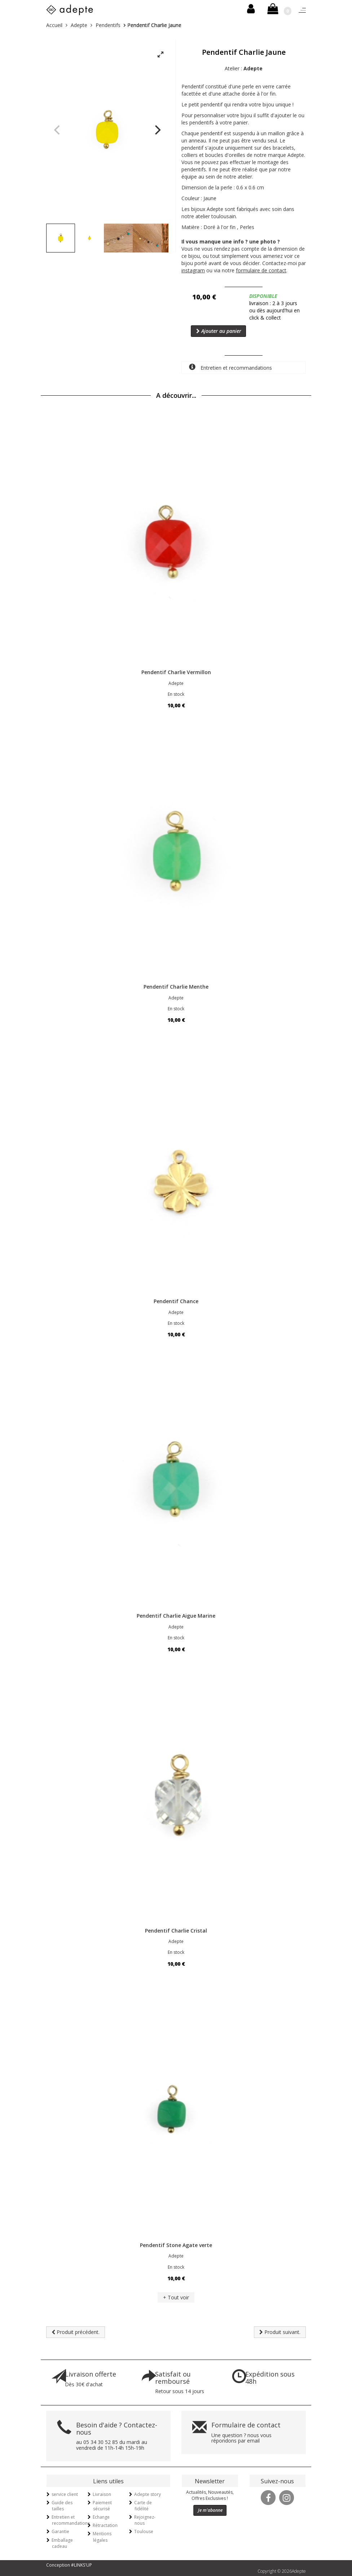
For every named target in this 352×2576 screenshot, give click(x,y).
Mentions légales (102, 2537)
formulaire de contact (261, 270)
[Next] (157, 130)
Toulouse (143, 2531)
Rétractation (105, 2525)
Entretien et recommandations (230, 367)
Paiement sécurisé (102, 2506)
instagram (193, 270)
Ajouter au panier (218, 331)
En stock (176, 694)
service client (65, 2494)
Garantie (60, 2531)
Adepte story (147, 2494)
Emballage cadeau (62, 2543)
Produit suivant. (279, 2332)
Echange (101, 2517)
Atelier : (244, 68)
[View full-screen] (160, 54)
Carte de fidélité (143, 2506)
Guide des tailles (62, 2506)
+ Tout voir (176, 2297)
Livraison (102, 2494)
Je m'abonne (210, 2510)
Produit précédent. (76, 2332)
